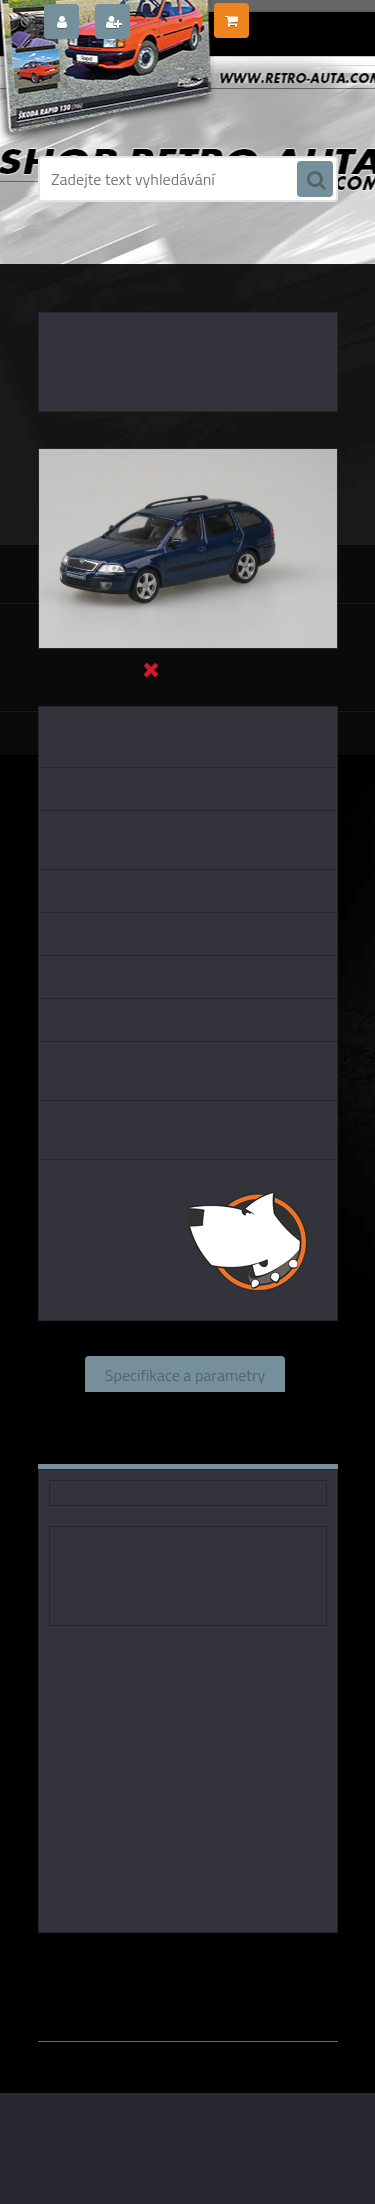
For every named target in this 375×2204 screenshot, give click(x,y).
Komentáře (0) (127, 1446)
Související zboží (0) (184, 1410)
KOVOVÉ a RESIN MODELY (163, 260)
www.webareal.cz (247, 1996)
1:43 (271, 1961)
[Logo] (175, 98)
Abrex (225, 1961)
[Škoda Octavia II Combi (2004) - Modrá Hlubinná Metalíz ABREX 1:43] (188, 457)
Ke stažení (255, 1446)
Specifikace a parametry (185, 1374)
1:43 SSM (178, 1977)
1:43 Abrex (258, 1977)
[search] (315, 180)
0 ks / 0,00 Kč (292, 13)
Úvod (65, 260)
